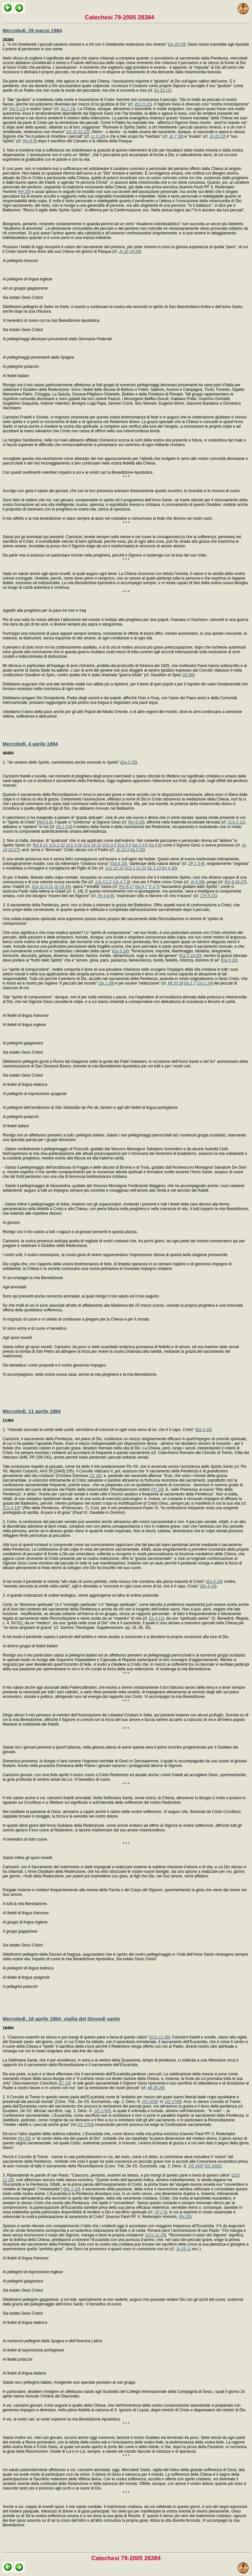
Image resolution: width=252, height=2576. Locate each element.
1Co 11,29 (156, 2235)
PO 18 (156, 1489)
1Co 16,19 (92, 845)
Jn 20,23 (176, 44)
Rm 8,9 (29, 141)
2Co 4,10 (11, 1508)
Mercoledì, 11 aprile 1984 (32, 1411)
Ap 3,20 (136, 849)
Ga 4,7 (141, 886)
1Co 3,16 (74, 845)
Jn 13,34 (61, 886)
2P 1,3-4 (195, 863)
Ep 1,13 (154, 868)
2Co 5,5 (124, 845)
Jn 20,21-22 (77, 132)
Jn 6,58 (196, 882)
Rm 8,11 (40, 845)
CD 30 (94, 1475)
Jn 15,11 (183, 2249)
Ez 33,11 (162, 90)
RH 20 (23, 191)
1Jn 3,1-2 (103, 882)
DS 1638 (150, 2101)
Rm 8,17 (126, 886)
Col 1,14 (204, 983)
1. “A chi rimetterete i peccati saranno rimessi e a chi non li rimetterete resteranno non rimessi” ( (86, 42)
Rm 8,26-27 (234, 882)
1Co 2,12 (57, 845)
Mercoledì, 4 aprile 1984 (30, 744)
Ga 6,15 (119, 863)
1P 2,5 (160, 2212)
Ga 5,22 (229, 960)
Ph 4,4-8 (104, 896)
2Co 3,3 (109, 845)
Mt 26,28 (155, 2088)
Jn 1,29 (106, 983)
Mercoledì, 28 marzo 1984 (32, 30)
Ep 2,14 (67, 109)
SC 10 (63, 2083)
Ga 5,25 (129, 762)
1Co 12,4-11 (42, 886)
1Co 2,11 (236, 822)
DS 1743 (102, 2111)
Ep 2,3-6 (63, 826)
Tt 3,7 (153, 886)
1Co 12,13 (114, 868)
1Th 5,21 (208, 896)
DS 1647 (196, 2166)
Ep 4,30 (169, 868)
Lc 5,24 (97, 136)
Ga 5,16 (121, 951)
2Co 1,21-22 (135, 868)
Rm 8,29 (135, 822)
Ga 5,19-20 (190, 955)
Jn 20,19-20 (129, 251)
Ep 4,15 (203, 1429)
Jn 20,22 (216, 136)
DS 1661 (212, 2166)
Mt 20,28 (175, 983)
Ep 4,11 (155, 1618)
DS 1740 (172, 2101)
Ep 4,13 (214, 1581)
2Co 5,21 (143, 104)
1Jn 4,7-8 (121, 882)
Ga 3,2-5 (139, 845)
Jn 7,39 (175, 136)
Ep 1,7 (190, 983)
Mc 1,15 (72, 2189)
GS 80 (187, 675)
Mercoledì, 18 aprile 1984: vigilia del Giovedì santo (61, 2018)
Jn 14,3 (122, 849)
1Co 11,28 (159, 2037)
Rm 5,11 (16, 109)
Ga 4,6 (154, 845)
